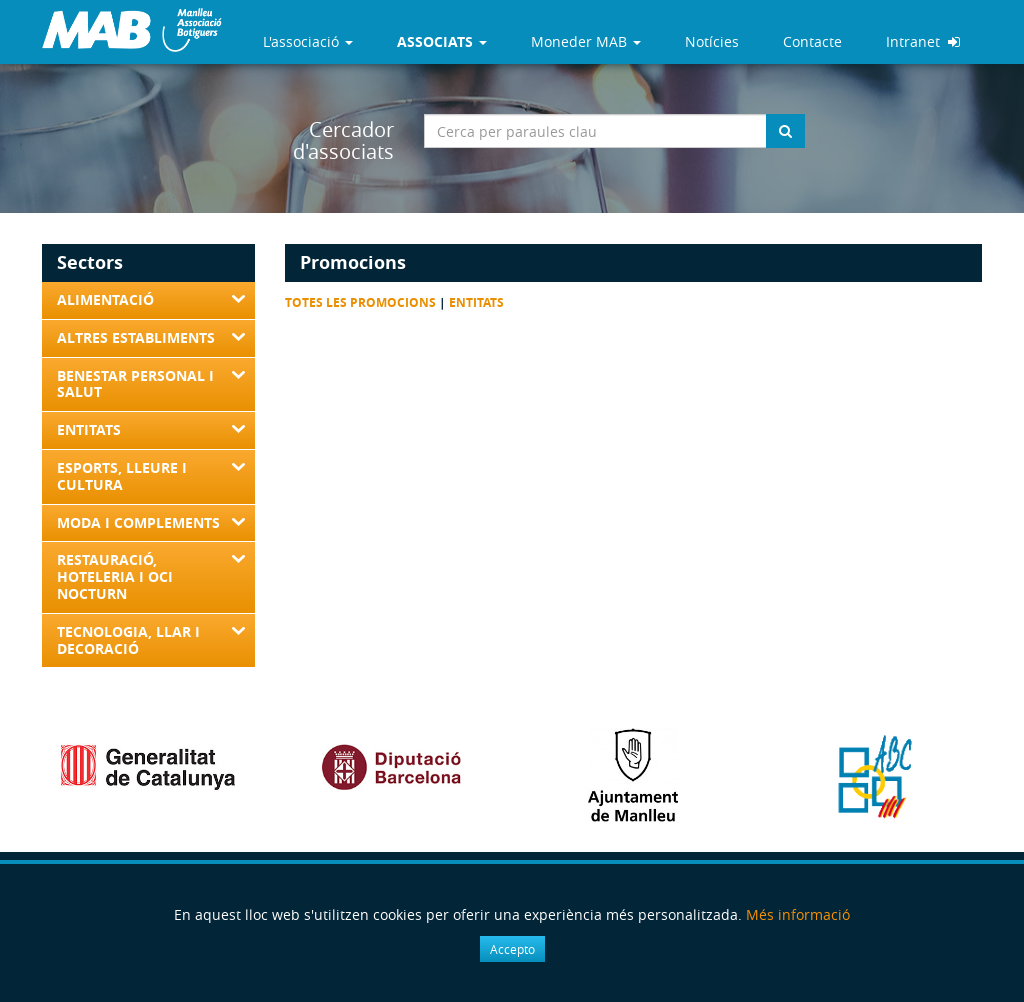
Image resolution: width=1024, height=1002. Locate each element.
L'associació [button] (308, 41)
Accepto (512, 949)
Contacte (812, 41)
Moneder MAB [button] (586, 41)
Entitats (476, 302)
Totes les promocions (360, 302)
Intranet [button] (923, 41)
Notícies (712, 41)
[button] (442, 42)
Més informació (798, 914)
